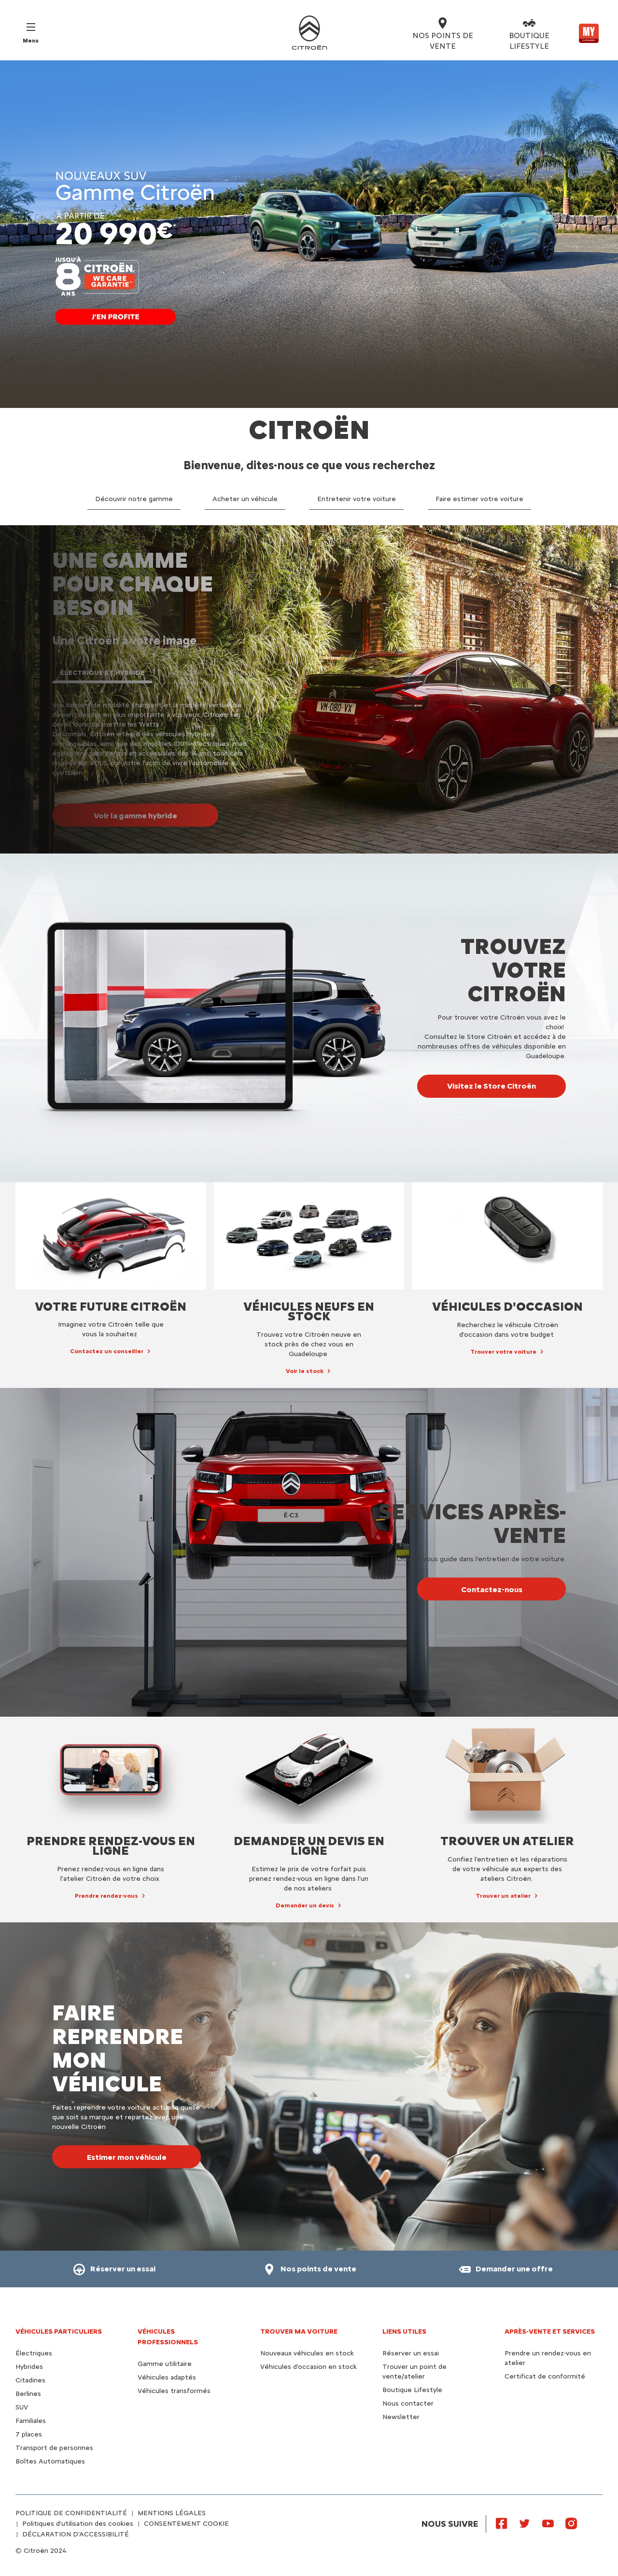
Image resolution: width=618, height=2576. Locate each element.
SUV (21, 2407)
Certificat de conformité (545, 2376)
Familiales (30, 2421)
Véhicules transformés (174, 2391)
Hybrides (29, 2367)
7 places (28, 2434)
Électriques (33, 2353)
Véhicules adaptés (167, 2377)
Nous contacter (408, 2403)
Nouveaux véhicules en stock (307, 2353)
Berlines (28, 2394)
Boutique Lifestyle (412, 2390)
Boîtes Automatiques (50, 2461)
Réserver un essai (410, 2353)
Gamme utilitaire (165, 2364)
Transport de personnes (54, 2448)
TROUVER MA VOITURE (298, 2331)
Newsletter (401, 2417)
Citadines (30, 2380)
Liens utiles (404, 2331)
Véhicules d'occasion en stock (308, 2367)
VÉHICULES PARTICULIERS (58, 2331)
